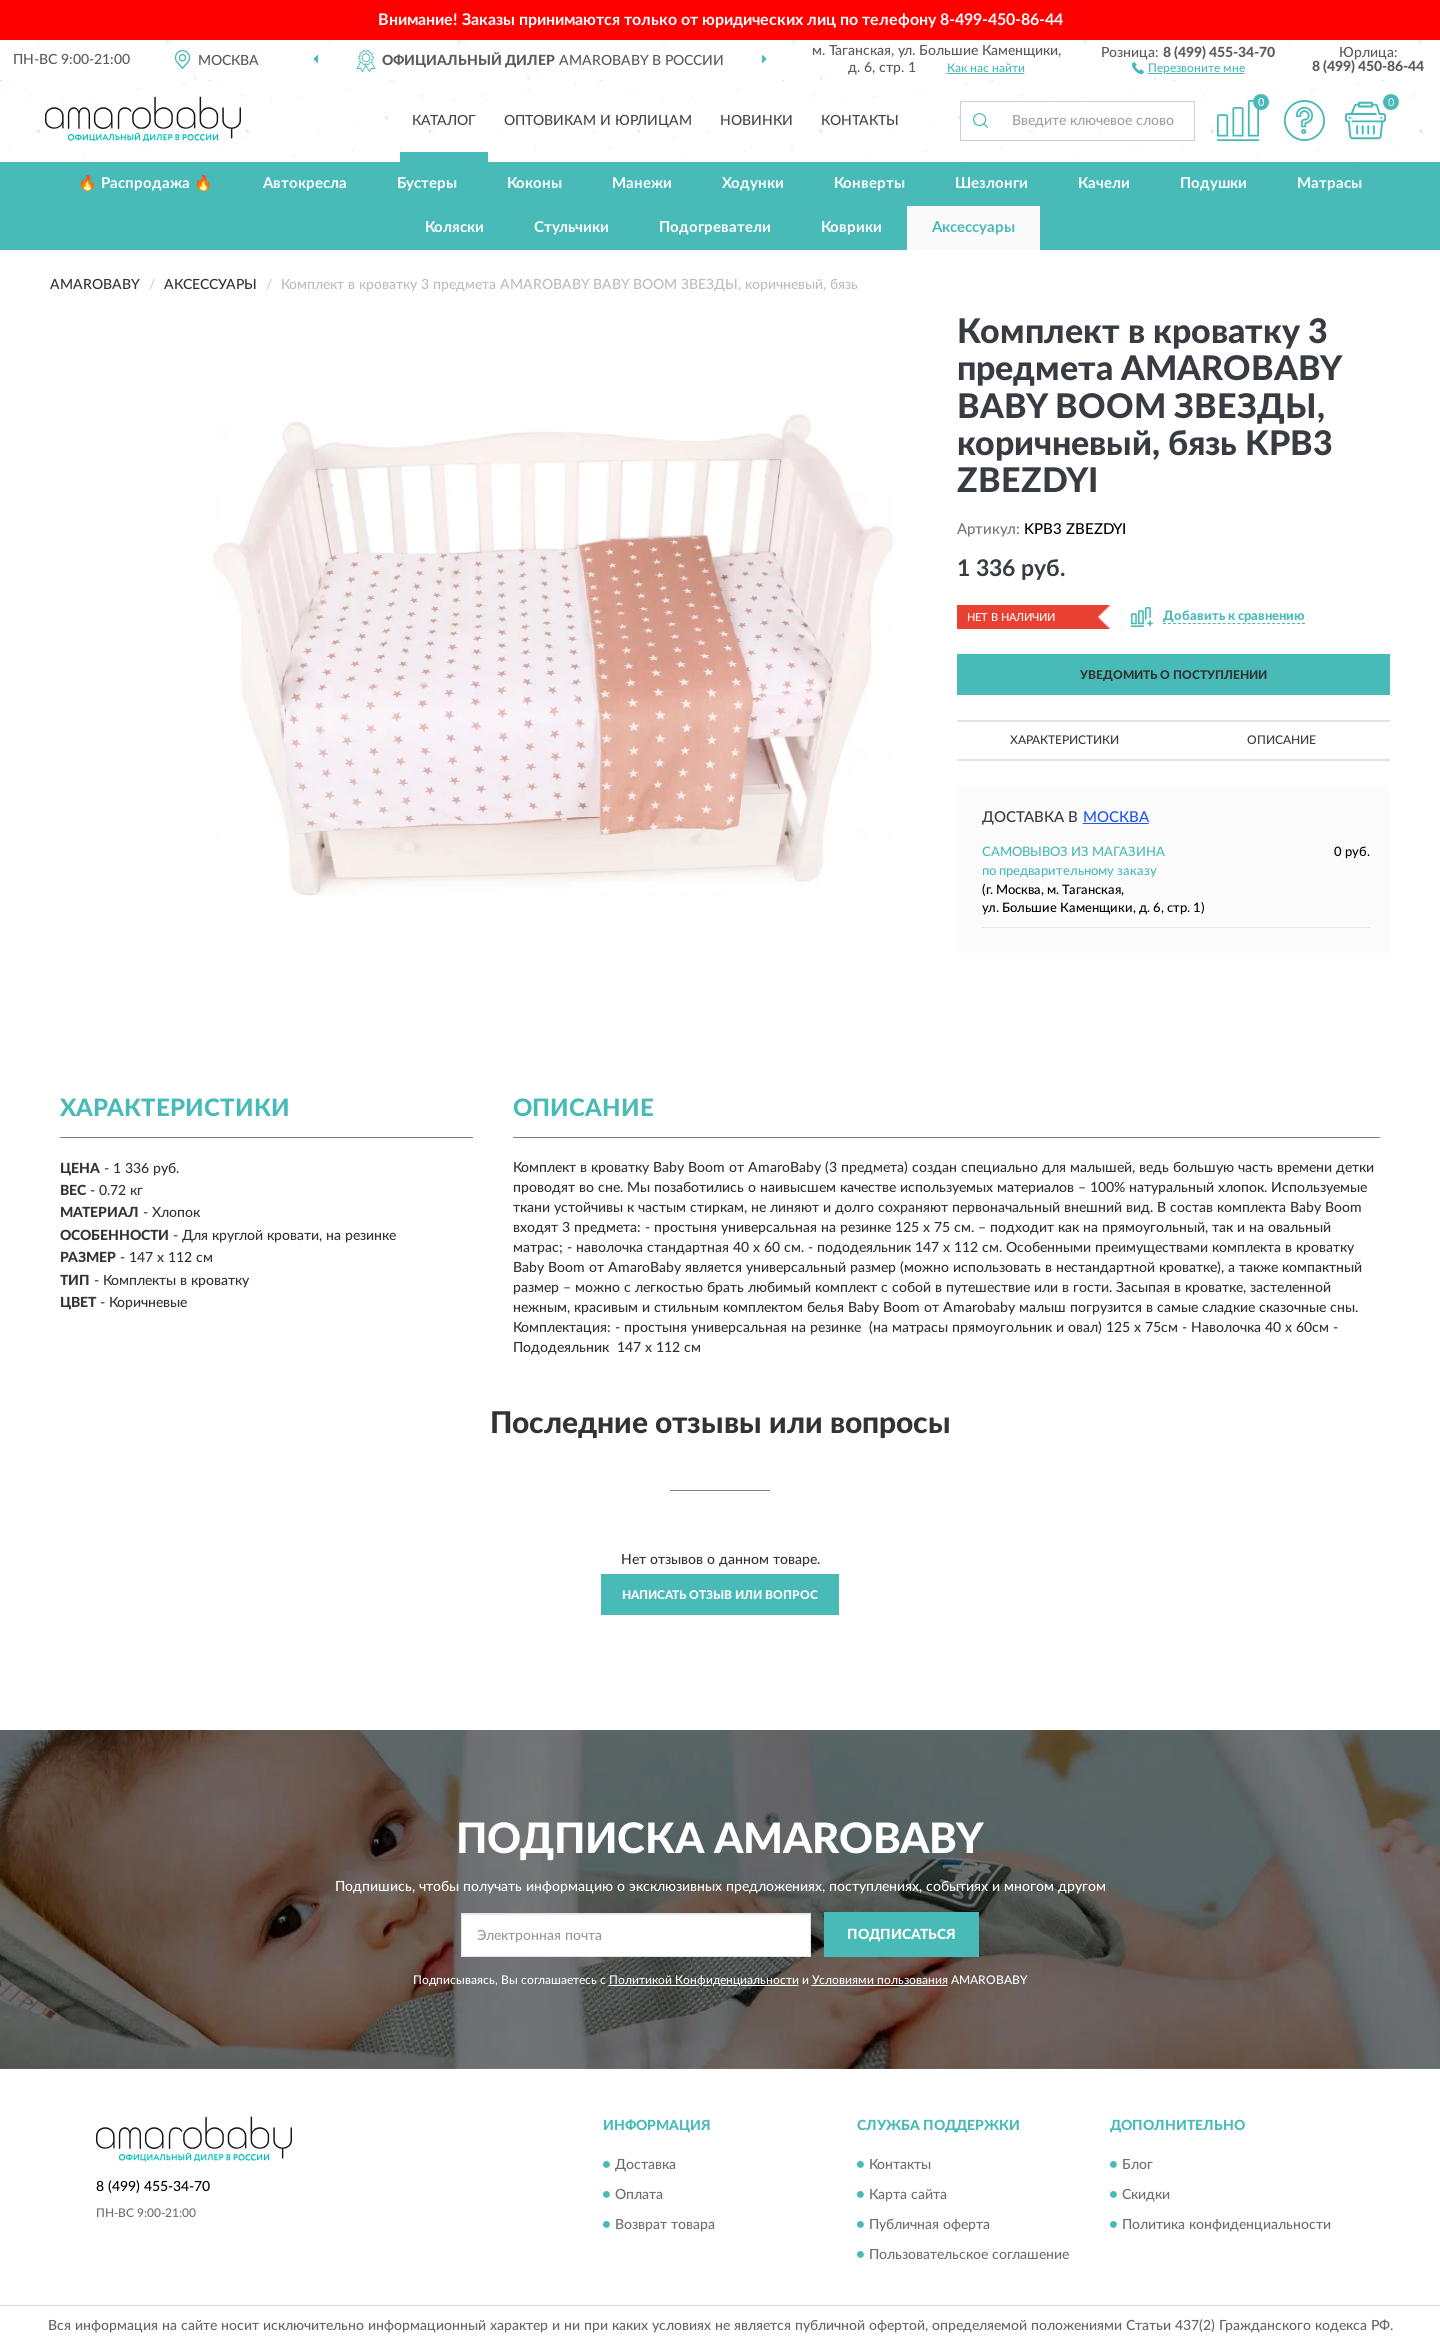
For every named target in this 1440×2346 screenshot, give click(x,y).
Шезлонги (991, 183)
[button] (1188, 67)
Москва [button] (1116, 817)
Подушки (1213, 183)
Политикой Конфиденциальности (704, 1980)
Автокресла (305, 183)
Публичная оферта (929, 2225)
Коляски (454, 227)
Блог (1137, 2165)
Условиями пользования (880, 1980)
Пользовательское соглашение (969, 2255)
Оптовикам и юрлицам (598, 121)
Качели (1104, 183)
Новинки (756, 121)
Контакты (860, 121)
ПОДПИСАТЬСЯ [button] (901, 1935)
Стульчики (571, 227)
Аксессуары (973, 227)
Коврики (851, 227)
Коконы (534, 183)
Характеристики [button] (1064, 740)
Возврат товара (665, 2225)
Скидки (1146, 2195)
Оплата (639, 2195)
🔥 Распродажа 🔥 (145, 183)
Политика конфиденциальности (1226, 2225)
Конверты (869, 183)
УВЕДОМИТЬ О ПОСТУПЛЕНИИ (1173, 675)
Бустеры (427, 183)
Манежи (642, 183)
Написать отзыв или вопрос (720, 1595)
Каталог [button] (444, 121)
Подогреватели (715, 227)
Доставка (645, 2165)
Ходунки (753, 183)
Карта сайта (908, 2195)
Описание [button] (1281, 740)
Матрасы (1329, 183)
